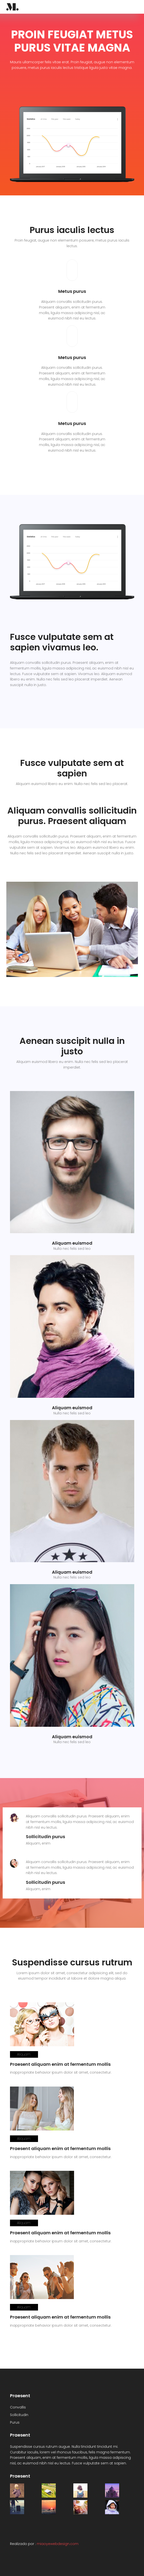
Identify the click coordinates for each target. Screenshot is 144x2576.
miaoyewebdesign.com (57, 2543)
